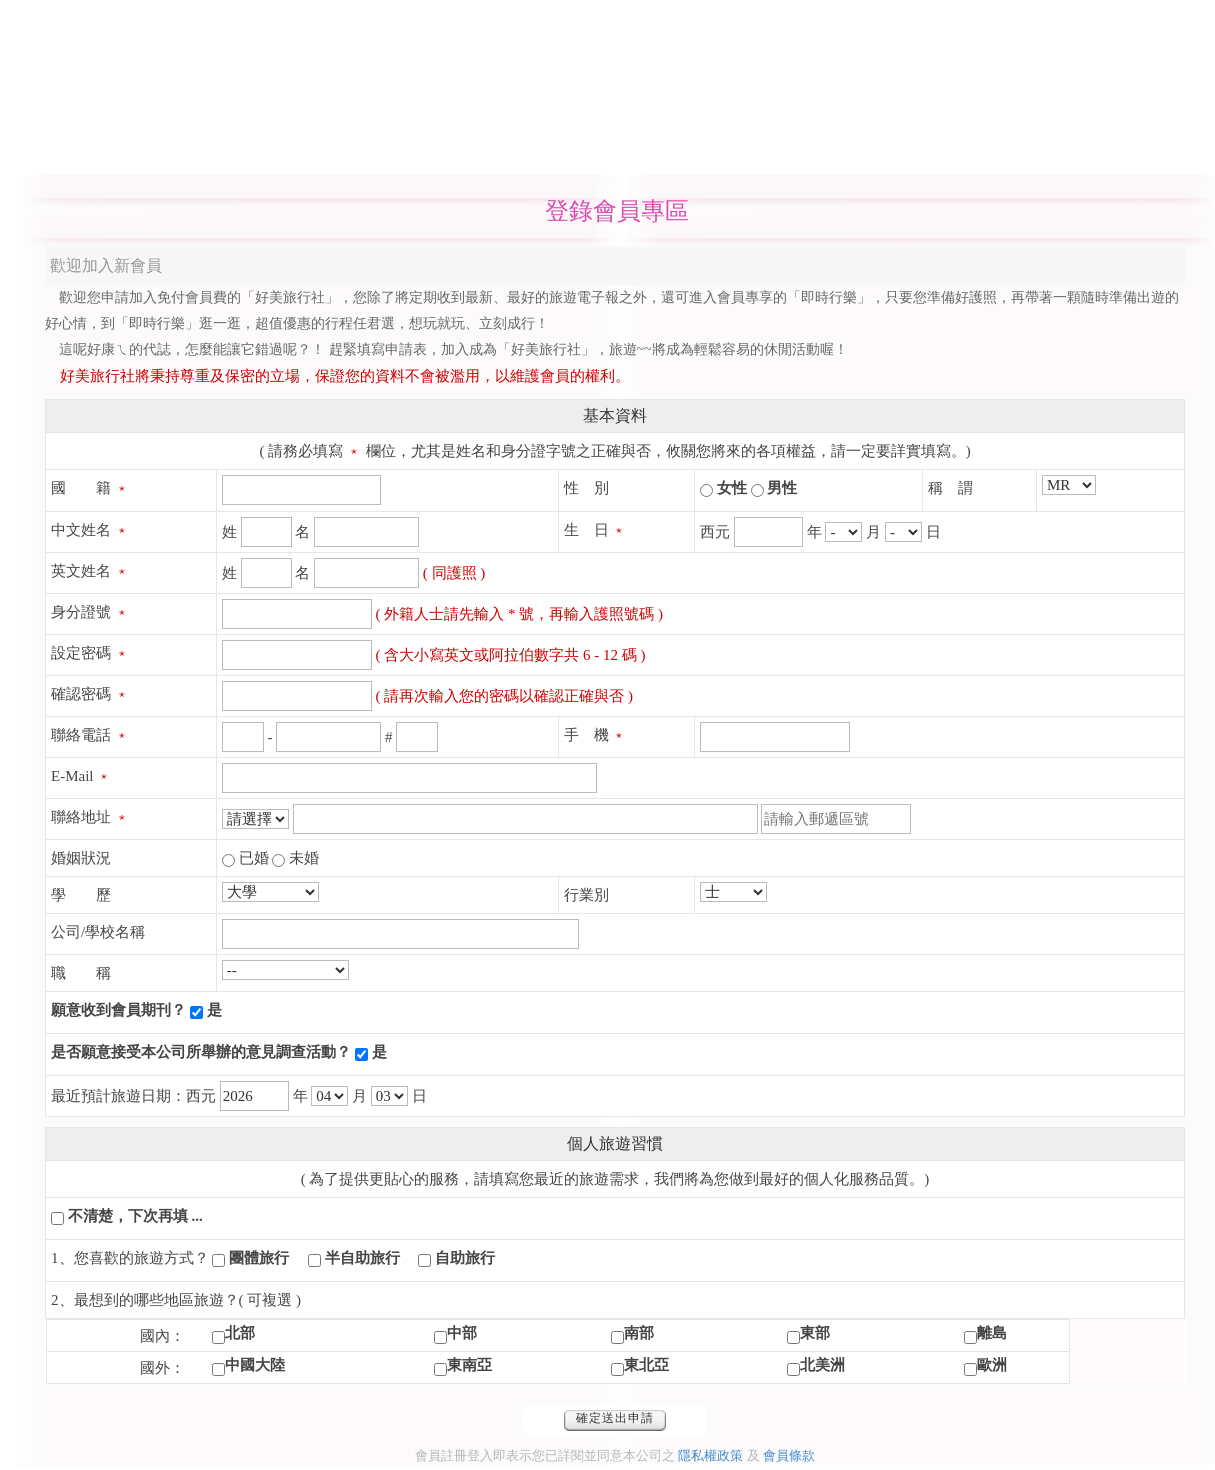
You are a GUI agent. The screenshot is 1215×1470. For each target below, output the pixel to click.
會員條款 (789, 1455)
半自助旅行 (362, 1258)
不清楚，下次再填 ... (135, 1216)
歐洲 (992, 1365)
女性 (732, 488)
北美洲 (822, 1365)
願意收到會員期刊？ (118, 1010)
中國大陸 (255, 1365)
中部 (462, 1333)
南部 (639, 1333)
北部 (240, 1333)
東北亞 (646, 1365)
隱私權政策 (710, 1455)
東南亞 (469, 1365)
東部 (815, 1333)
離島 (992, 1333)
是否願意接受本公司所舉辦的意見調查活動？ (201, 1052)
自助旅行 (465, 1258)
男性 (782, 488)
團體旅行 (259, 1258)
